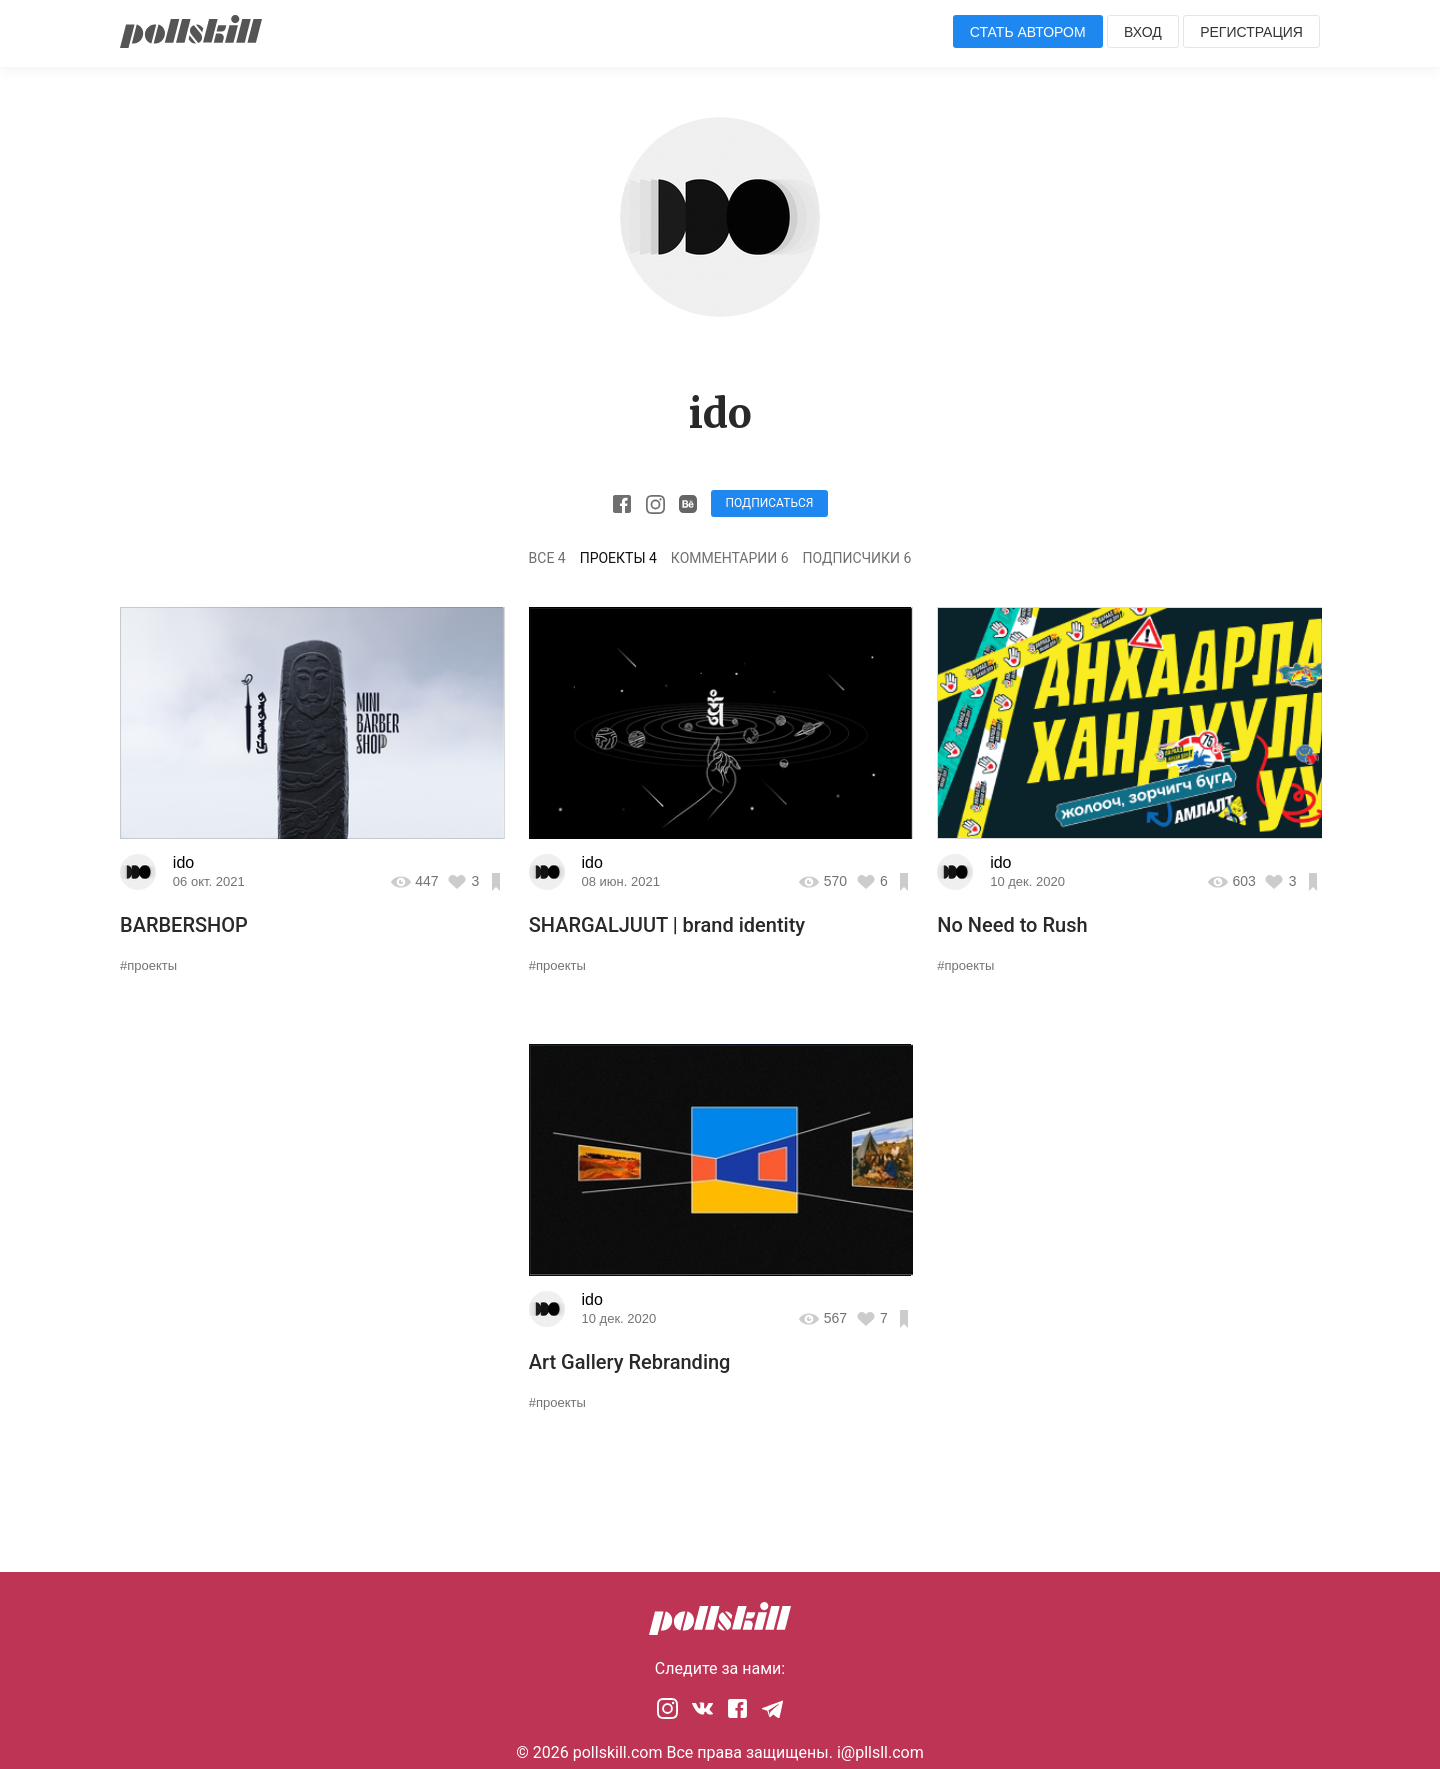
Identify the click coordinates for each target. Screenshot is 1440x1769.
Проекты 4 (618, 558)
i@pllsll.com (880, 1752)
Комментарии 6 (730, 558)
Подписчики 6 (857, 558)
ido (183, 862)
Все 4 (547, 558)
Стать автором (1028, 32)
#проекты (148, 965)
